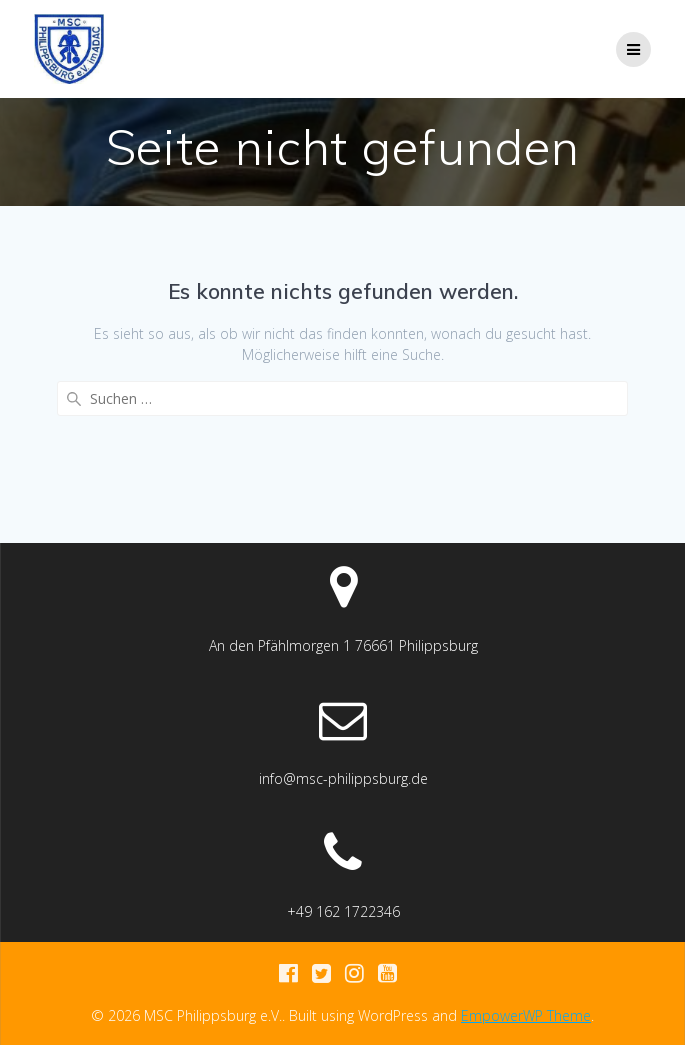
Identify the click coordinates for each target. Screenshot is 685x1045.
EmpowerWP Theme (526, 1015)
